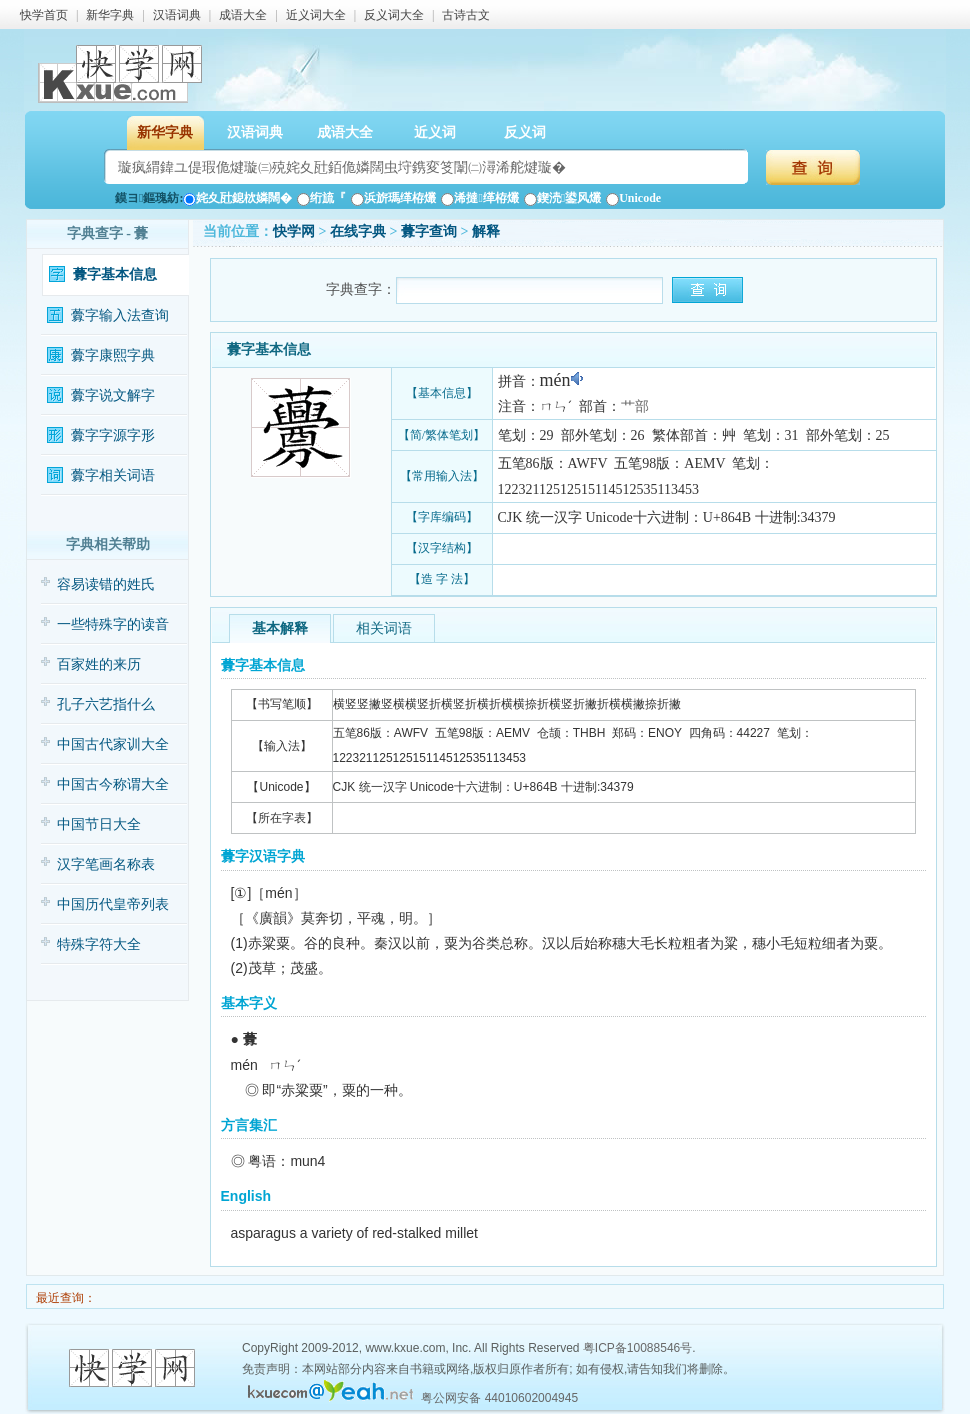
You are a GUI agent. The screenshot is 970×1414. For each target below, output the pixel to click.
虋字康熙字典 (113, 355)
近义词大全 (316, 15)
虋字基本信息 (115, 274)
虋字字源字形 (113, 435)
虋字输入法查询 (120, 315)
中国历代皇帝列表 (113, 904)
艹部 (635, 406)
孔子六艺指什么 (106, 704)
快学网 (294, 231)
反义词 (525, 132)
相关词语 (384, 628)
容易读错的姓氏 (106, 584)
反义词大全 (394, 15)
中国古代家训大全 (113, 744)
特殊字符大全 (99, 944)
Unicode (633, 198)
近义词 (435, 132)
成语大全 (243, 15)
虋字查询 (429, 231)
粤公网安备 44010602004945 (499, 1398)
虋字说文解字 (113, 395)
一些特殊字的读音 (113, 624)
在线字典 (358, 231)
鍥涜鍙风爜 (562, 198)
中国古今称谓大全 (113, 784)
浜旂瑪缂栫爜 (393, 198)
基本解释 (280, 628)
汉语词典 (177, 15)
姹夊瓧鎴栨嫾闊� (237, 198)
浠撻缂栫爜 (479, 198)
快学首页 (44, 15)
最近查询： (64, 1298)
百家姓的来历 (99, 664)
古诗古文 (466, 15)
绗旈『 (321, 198)
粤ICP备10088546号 (637, 1348)
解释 (486, 231)
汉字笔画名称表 (106, 864)
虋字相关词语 (113, 475)
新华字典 (110, 15)
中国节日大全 (99, 824)
